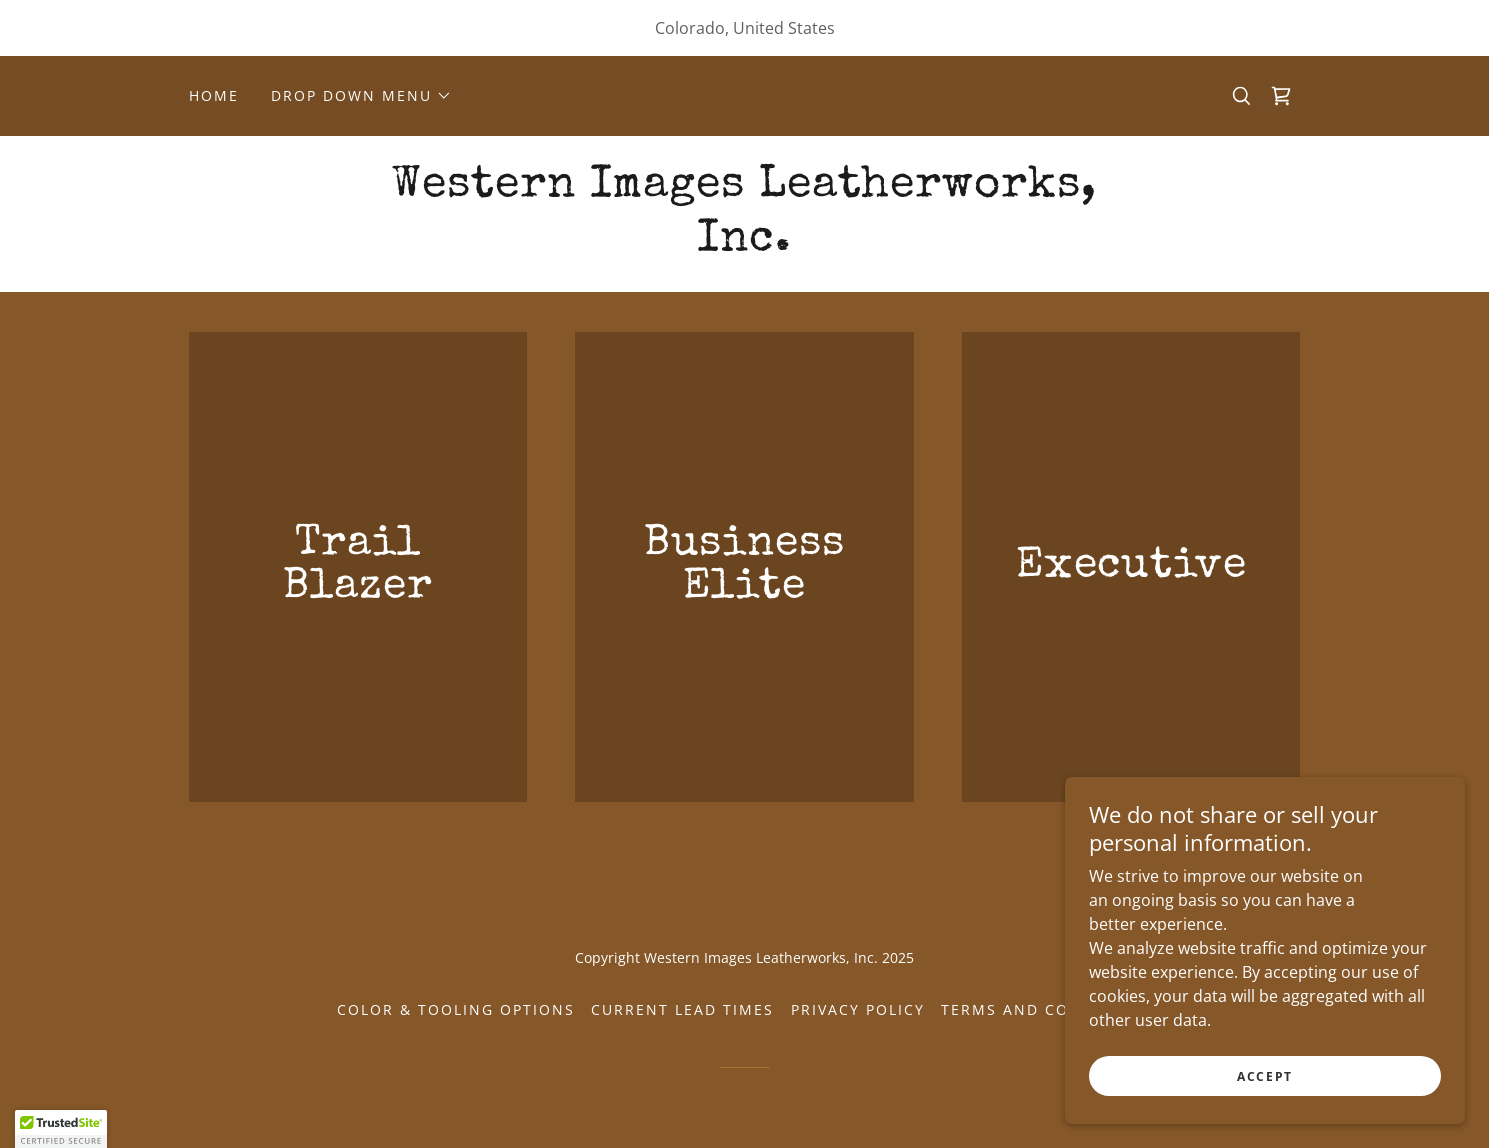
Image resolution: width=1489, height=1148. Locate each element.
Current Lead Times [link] (682, 1009)
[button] (361, 96)
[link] (1281, 96)
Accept (1265, 1076)
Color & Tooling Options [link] (456, 1009)
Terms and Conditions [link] (1046, 1009)
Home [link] (214, 95)
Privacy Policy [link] (858, 1009)
